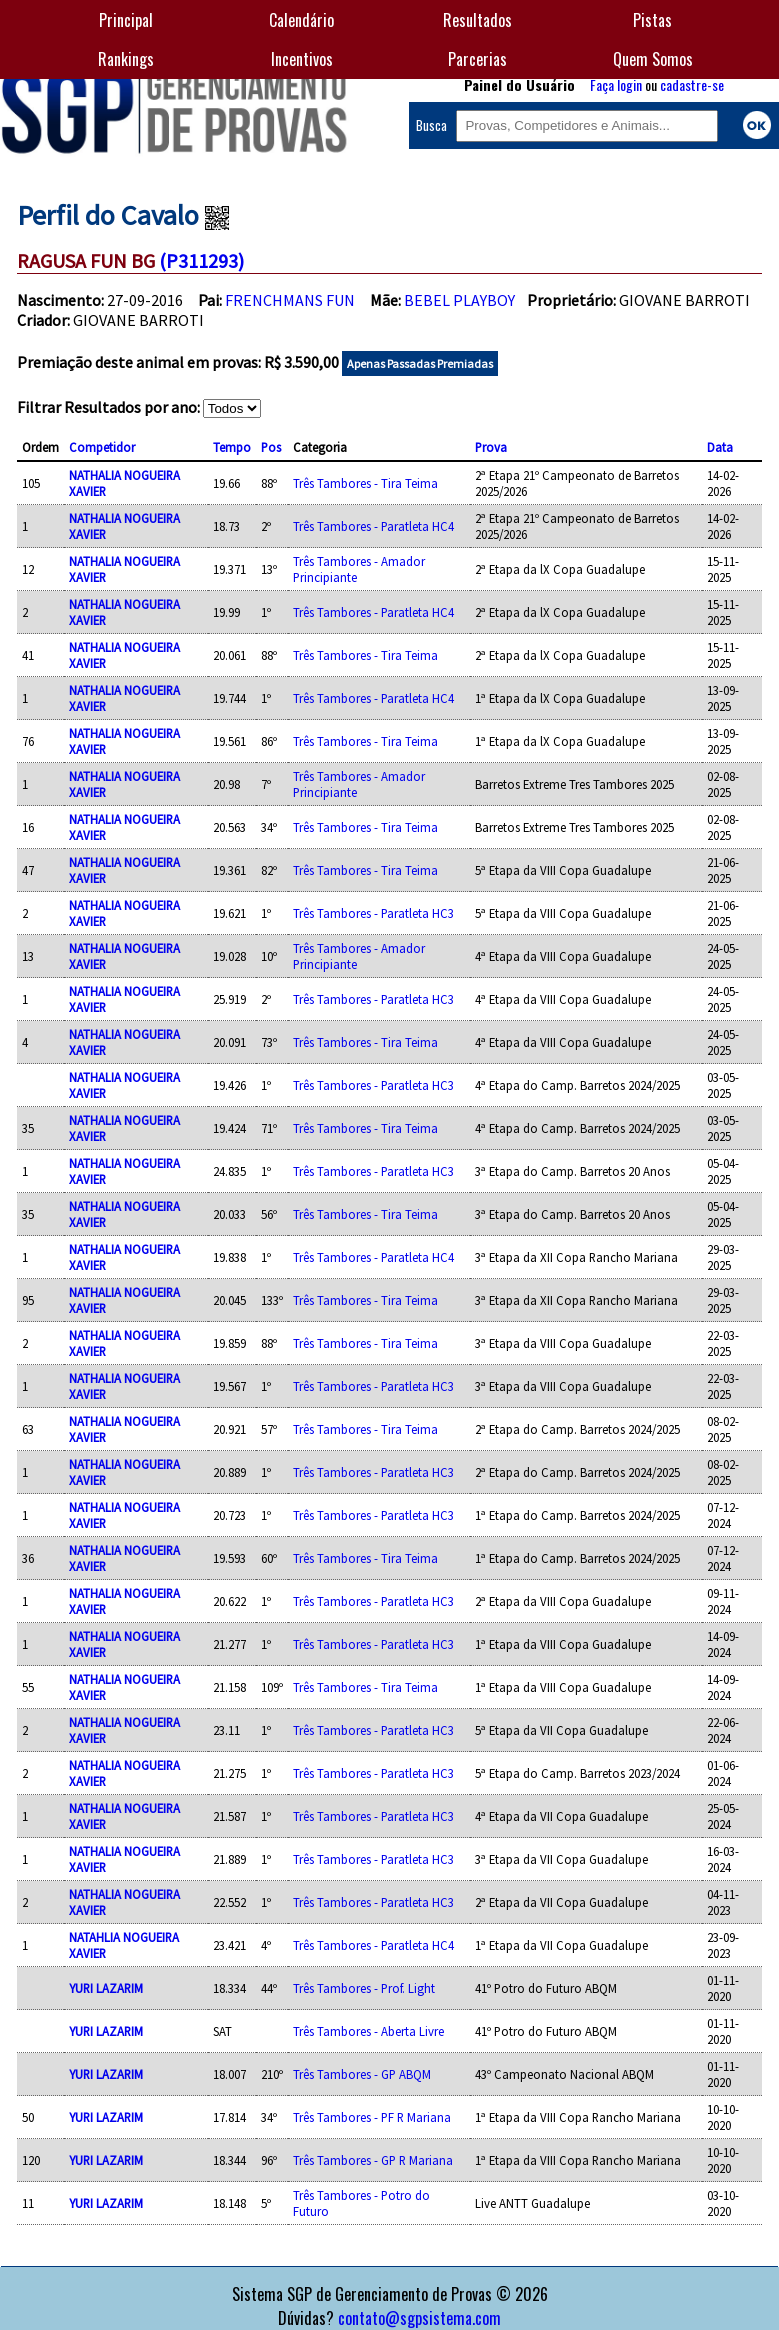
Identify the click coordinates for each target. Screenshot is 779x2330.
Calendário (301, 20)
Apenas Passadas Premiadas (420, 363)
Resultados (477, 20)
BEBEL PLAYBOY (459, 300)
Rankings (126, 59)
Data (720, 447)
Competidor (102, 447)
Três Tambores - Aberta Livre (368, 2031)
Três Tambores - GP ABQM (362, 2074)
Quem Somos (653, 59)
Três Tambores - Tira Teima (365, 483)
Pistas (652, 20)
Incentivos (302, 59)
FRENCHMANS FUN (290, 300)
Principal (126, 20)
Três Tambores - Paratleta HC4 (373, 526)
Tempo (232, 447)
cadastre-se (692, 84)
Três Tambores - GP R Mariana (373, 2160)
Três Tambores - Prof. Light (364, 1988)
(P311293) (201, 260)
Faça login (616, 84)
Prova (491, 447)
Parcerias (477, 59)
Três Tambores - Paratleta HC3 (373, 913)
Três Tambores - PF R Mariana (372, 2117)
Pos (271, 447)
